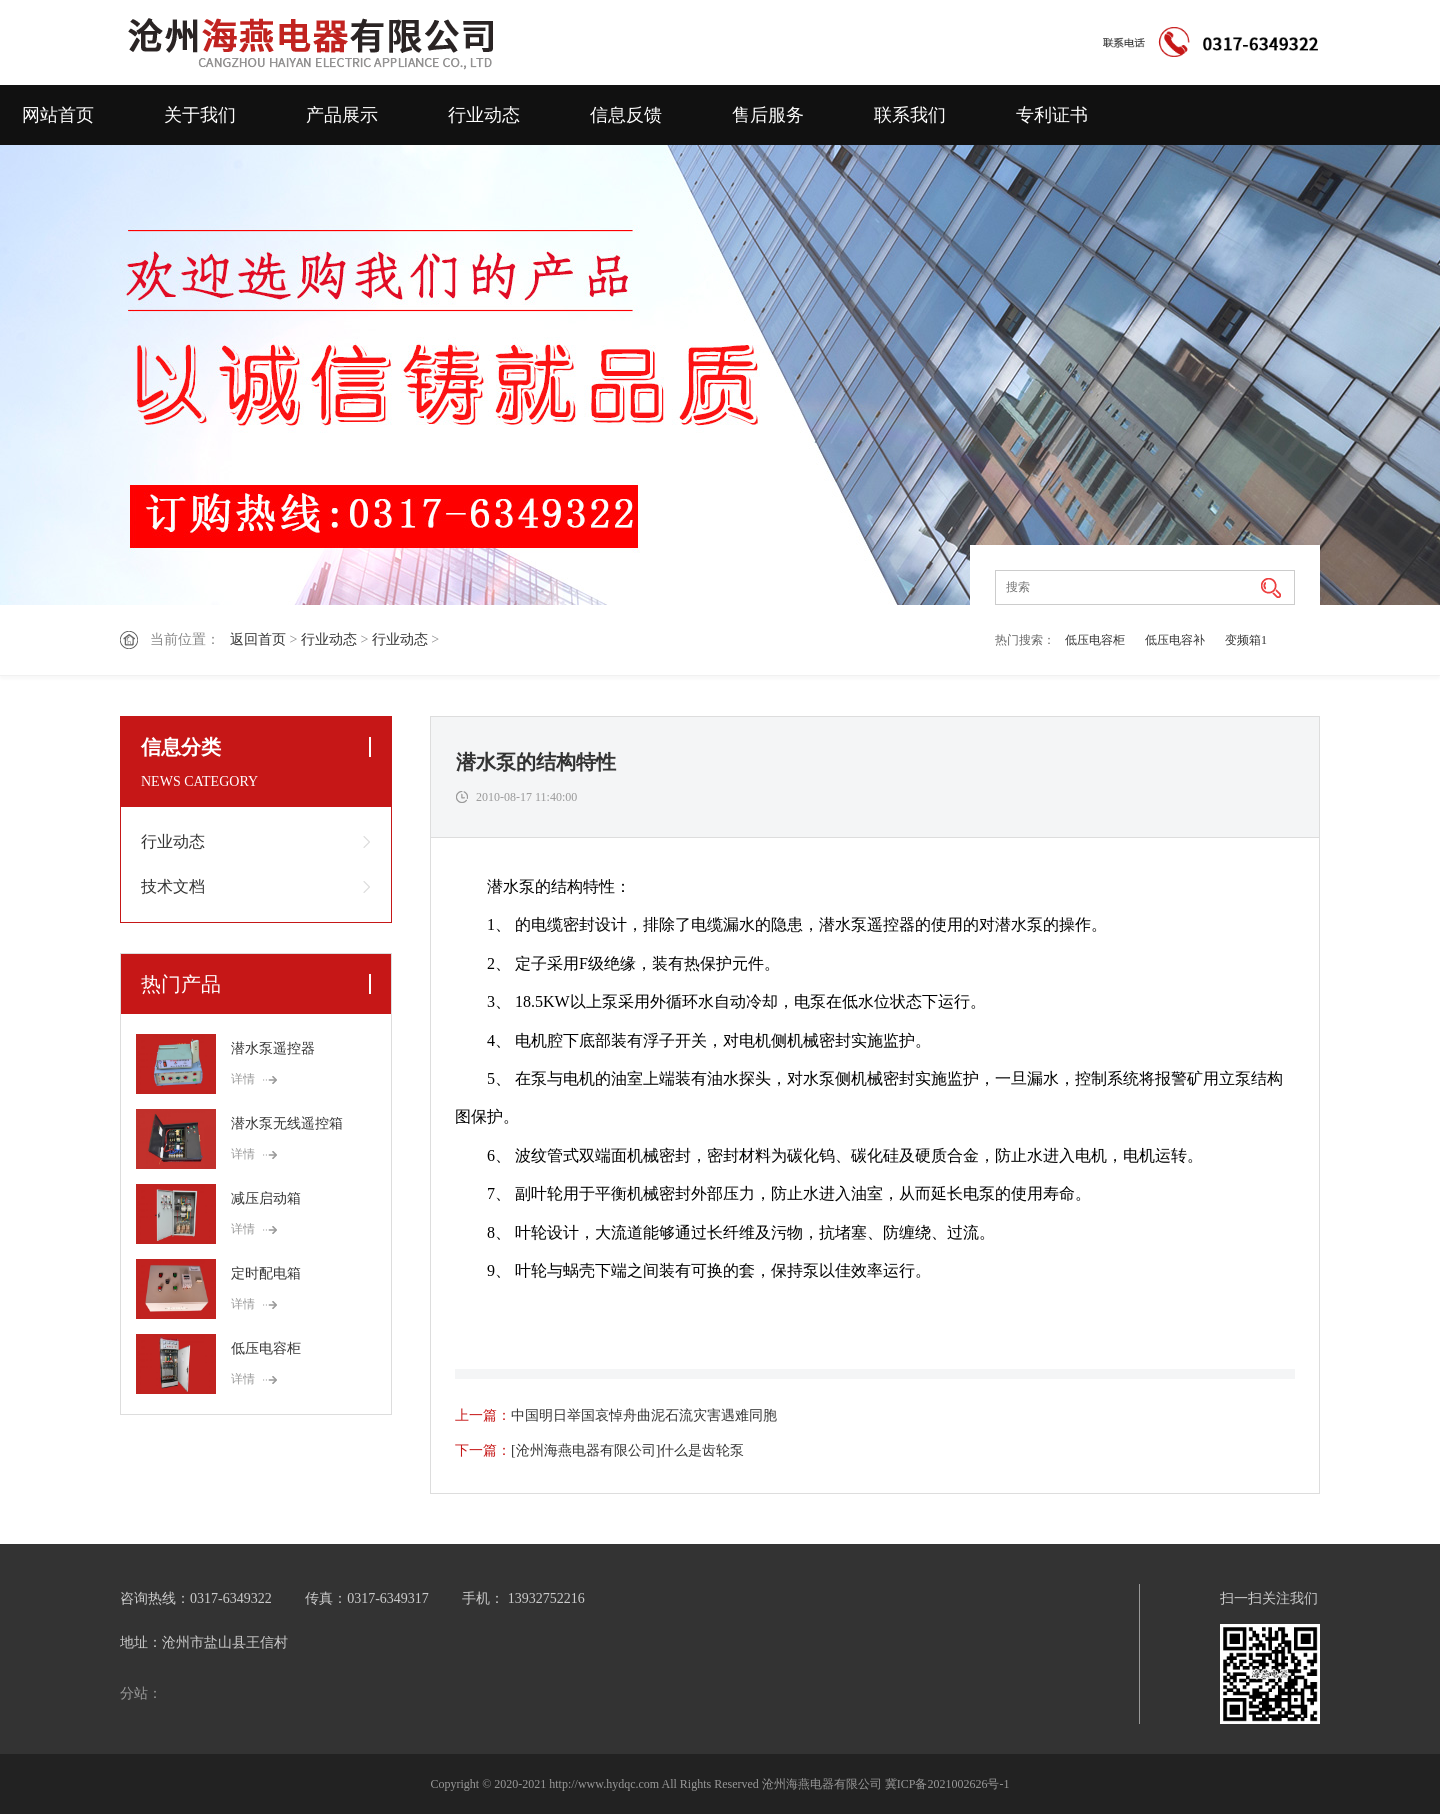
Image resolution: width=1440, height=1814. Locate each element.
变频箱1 (1246, 640)
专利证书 (1052, 115)
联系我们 (910, 115)
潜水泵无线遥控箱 (287, 1123)
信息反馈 (626, 115)
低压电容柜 (1095, 640)
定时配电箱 (266, 1273)
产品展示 (342, 115)
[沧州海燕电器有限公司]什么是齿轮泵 (627, 1450)
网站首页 (58, 115)
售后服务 (768, 115)
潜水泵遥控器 (273, 1048)
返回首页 (258, 639)
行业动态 (484, 115)
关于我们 (200, 115)
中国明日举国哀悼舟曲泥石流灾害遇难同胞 (644, 1415)
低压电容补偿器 (1175, 644)
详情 (243, 1079)
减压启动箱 (266, 1198)
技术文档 (173, 886)
